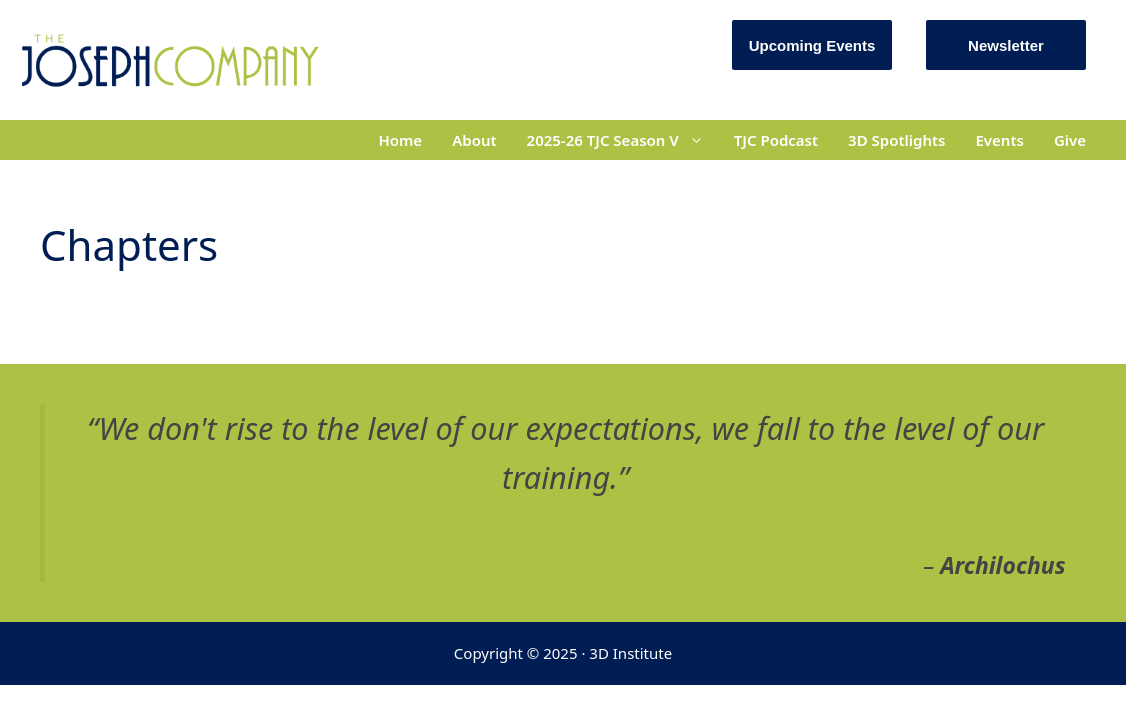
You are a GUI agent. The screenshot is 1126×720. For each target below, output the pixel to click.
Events (999, 140)
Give (1070, 140)
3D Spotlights (896, 140)
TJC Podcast (776, 140)
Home (400, 140)
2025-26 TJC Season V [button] (623, 140)
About (474, 140)
